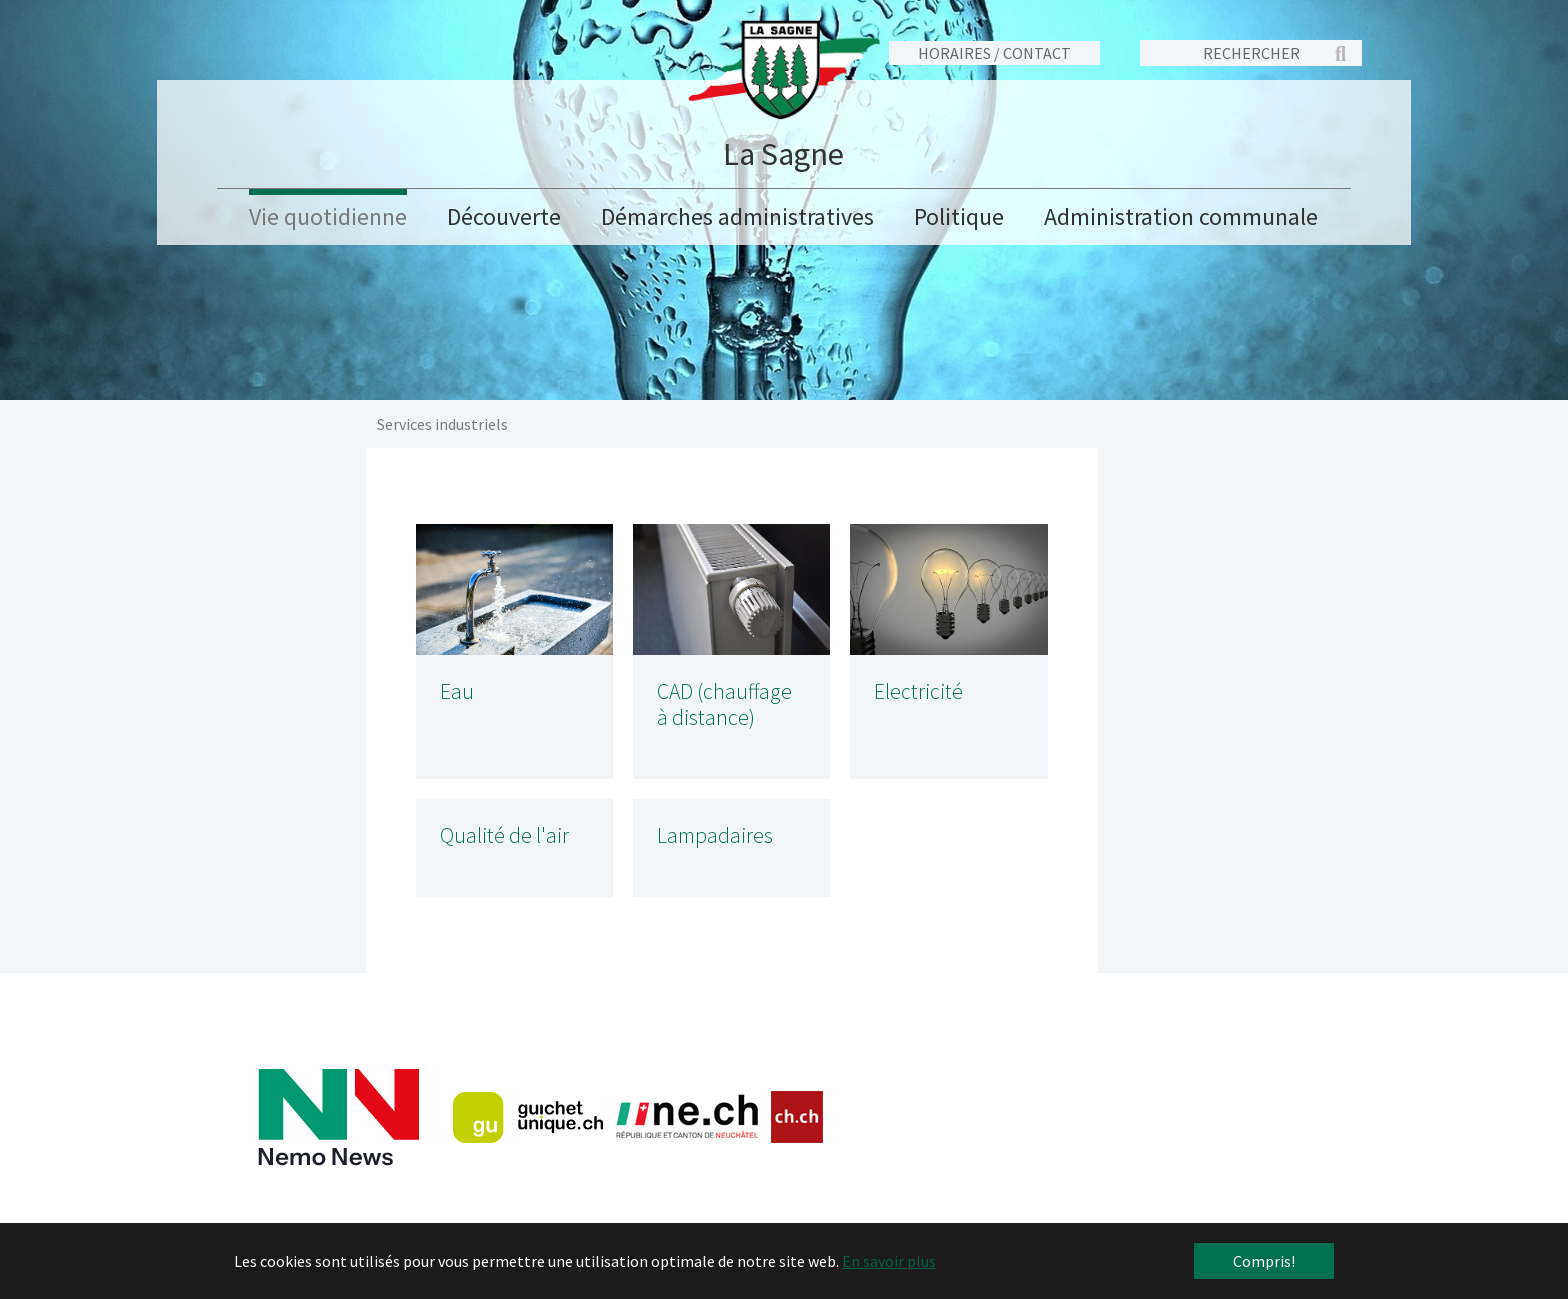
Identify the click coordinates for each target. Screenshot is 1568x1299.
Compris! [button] (1264, 1261)
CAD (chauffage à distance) (724, 704)
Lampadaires (715, 835)
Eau (457, 691)
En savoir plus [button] (889, 1261)
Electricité (918, 691)
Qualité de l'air (504, 835)
